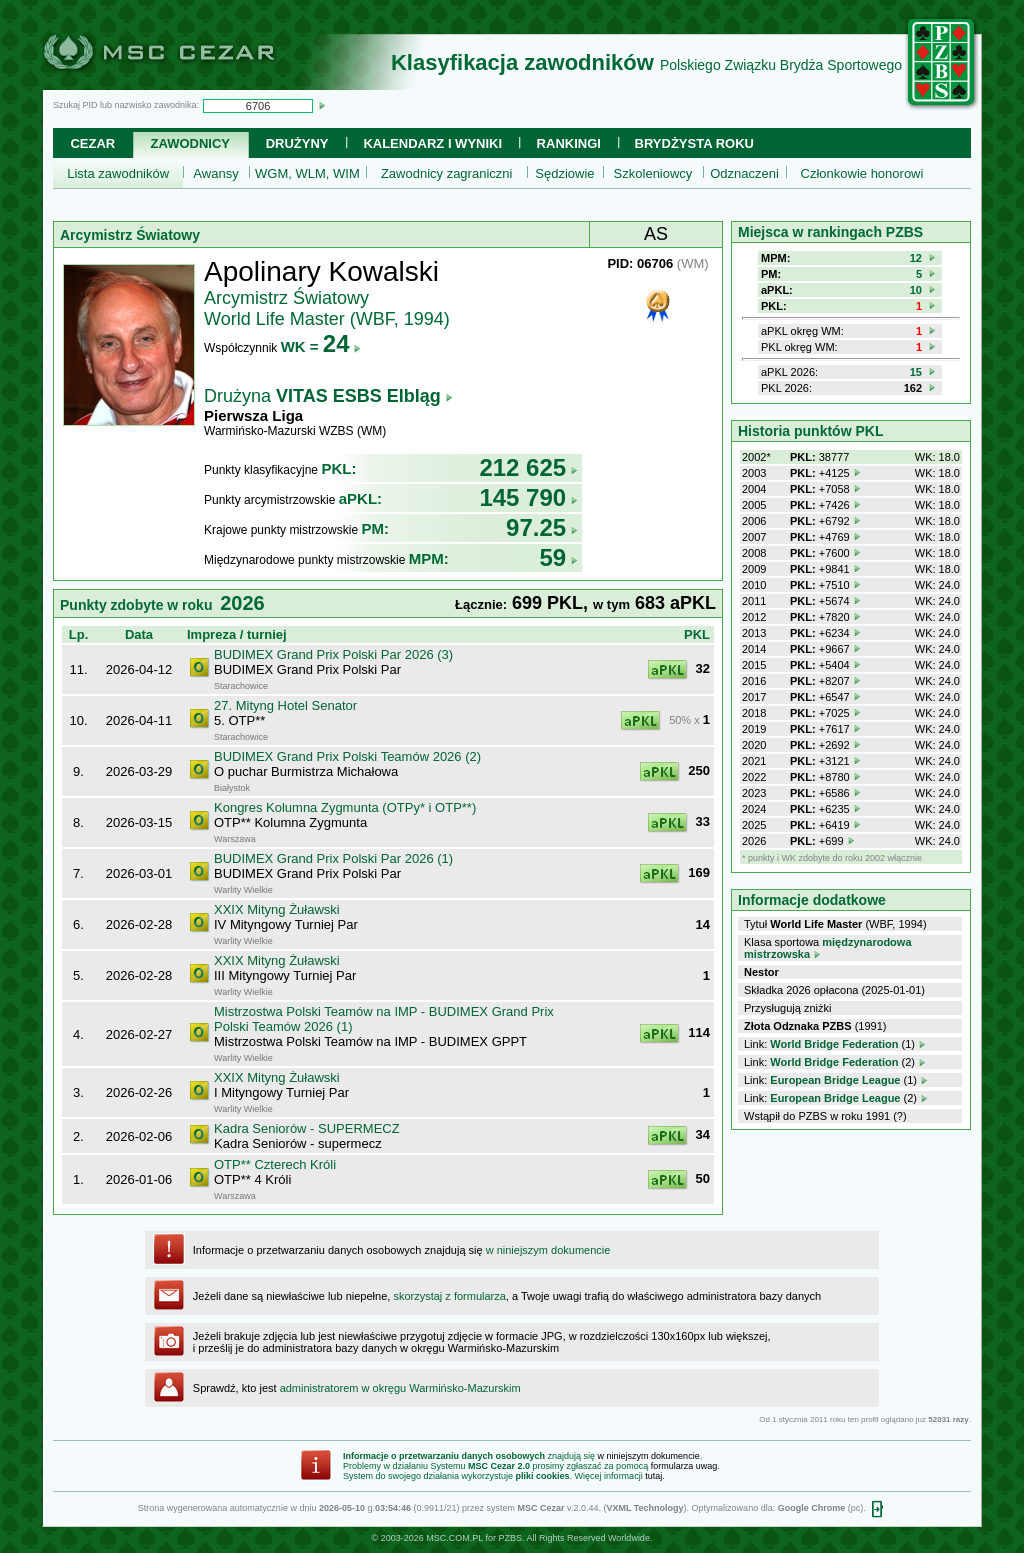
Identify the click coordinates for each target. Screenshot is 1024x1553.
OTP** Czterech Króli (275, 1164)
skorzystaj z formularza (449, 1296)
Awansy (215, 173)
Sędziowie (564, 173)
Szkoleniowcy (653, 173)
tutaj (653, 1476)
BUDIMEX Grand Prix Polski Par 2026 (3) (333, 654)
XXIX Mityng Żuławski (277, 909)
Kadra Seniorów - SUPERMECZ (307, 1128)
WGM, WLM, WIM (307, 173)
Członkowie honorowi (862, 173)
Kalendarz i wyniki (432, 143)
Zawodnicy (190, 143)
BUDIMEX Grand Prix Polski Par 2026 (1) (333, 858)
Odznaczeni (744, 173)
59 (558, 557)
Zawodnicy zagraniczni (447, 173)
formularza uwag (684, 1466)
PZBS (510, 1538)
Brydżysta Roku (694, 143)
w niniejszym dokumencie (548, 1250)
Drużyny (297, 143)
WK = (321, 346)
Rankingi (569, 143)
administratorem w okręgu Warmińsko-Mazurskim (400, 1388)
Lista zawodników (118, 173)
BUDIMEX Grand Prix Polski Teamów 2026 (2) (347, 756)
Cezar (92, 143)
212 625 (528, 467)
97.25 (542, 527)
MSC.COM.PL (454, 1538)
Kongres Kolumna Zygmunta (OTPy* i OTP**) (345, 807)
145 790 (528, 497)
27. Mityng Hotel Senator (285, 705)
